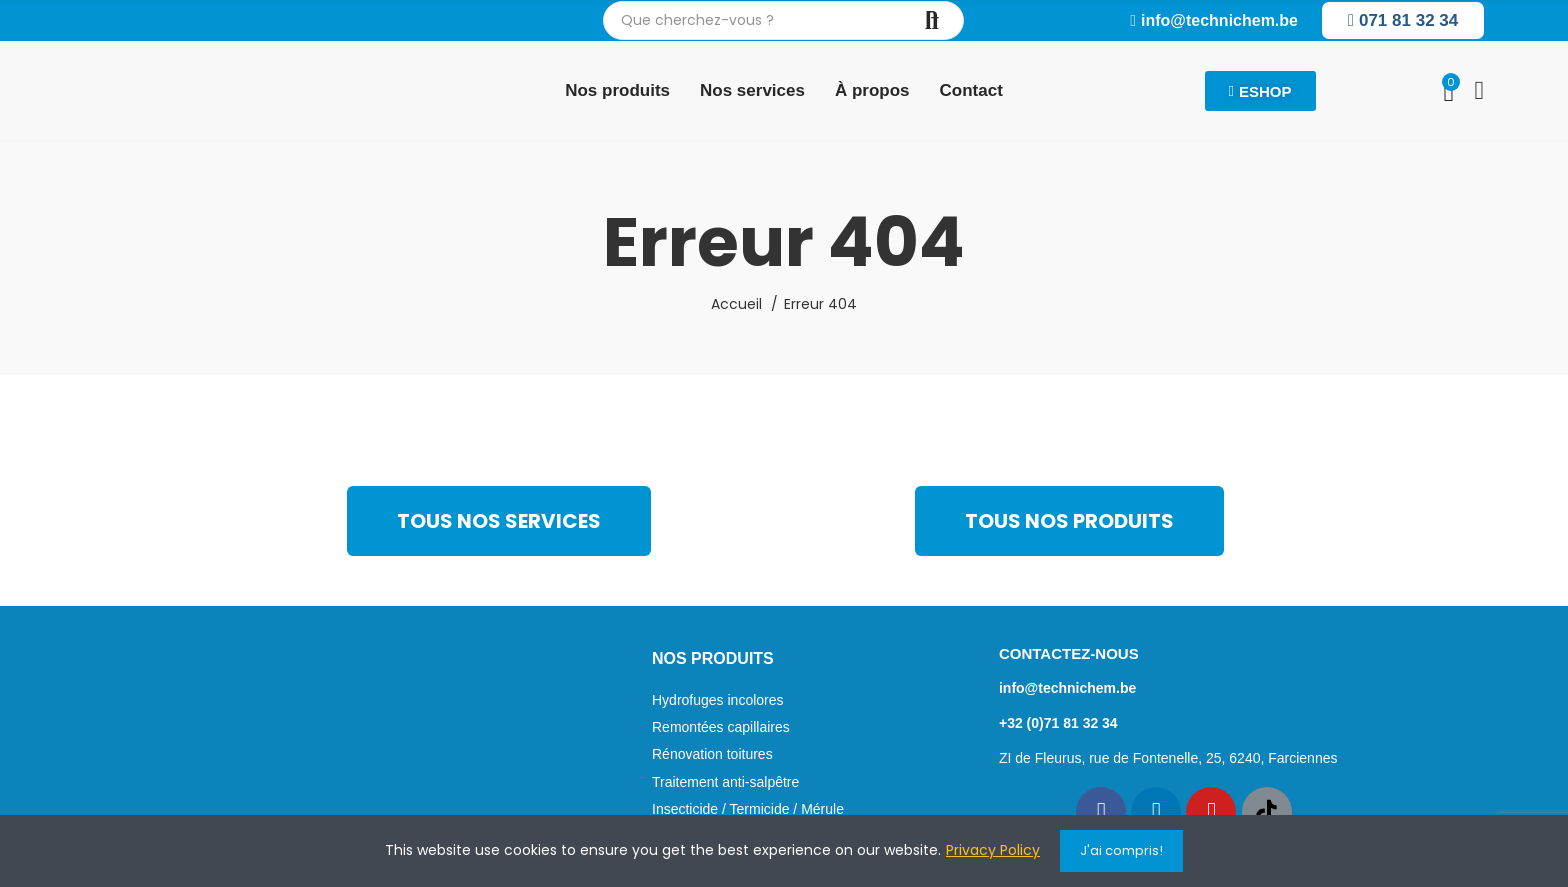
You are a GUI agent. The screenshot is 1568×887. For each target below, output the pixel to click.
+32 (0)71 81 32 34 (1058, 723)
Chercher (932, 20)
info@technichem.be (1067, 688)
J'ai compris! (1121, 850)
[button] (1214, 21)
